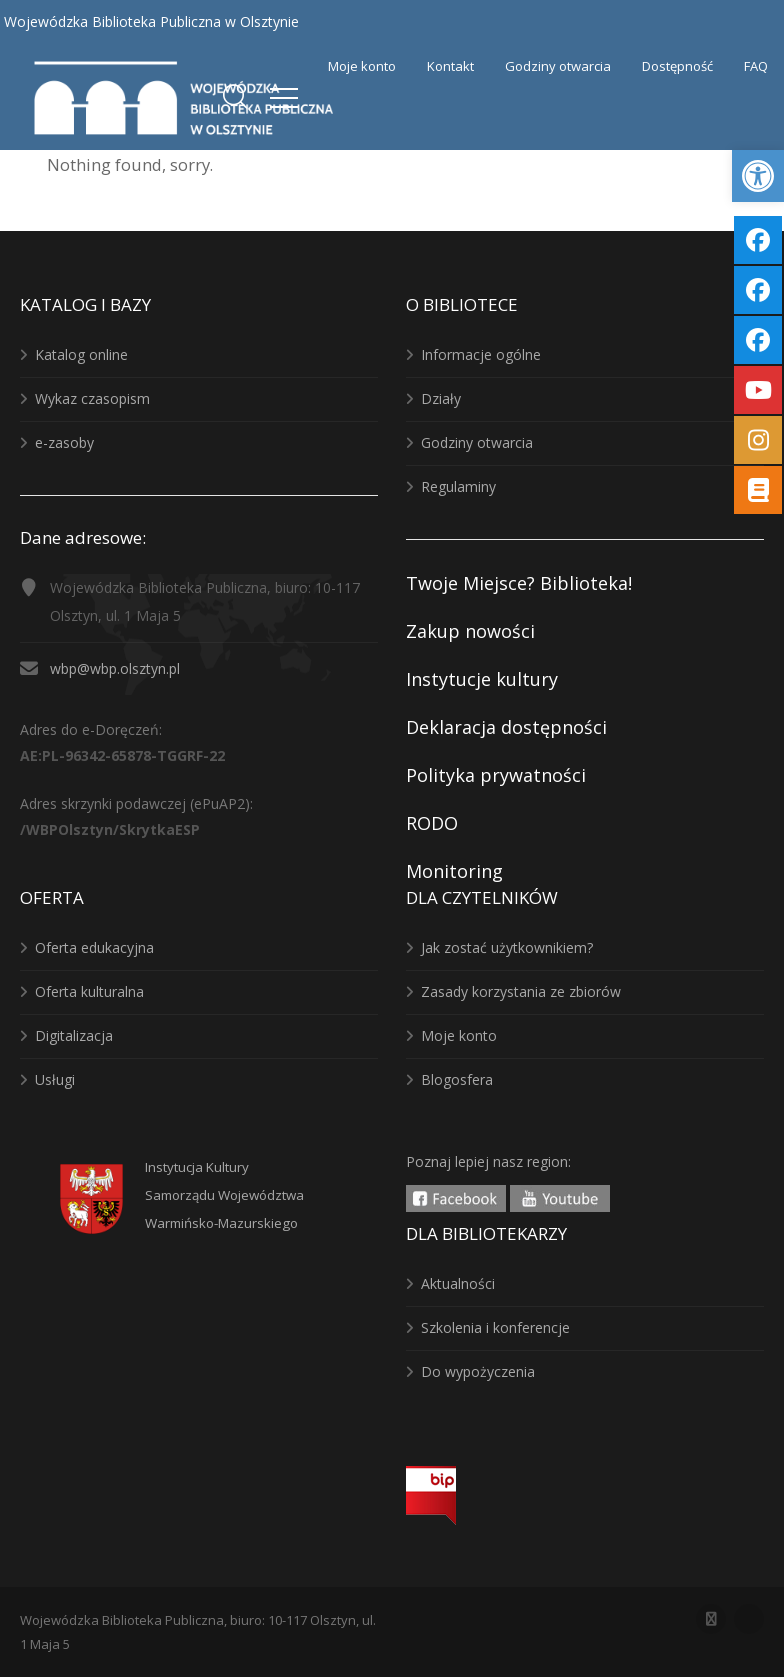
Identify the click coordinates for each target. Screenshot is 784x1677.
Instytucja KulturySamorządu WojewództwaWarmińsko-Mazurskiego (224, 1195)
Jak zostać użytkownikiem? (507, 947)
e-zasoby (64, 442)
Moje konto (459, 1035)
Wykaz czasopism (92, 398)
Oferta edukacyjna (94, 947)
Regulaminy (458, 486)
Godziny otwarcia (477, 442)
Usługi (55, 1079)
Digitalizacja (74, 1035)
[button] (758, 176)
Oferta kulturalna (89, 991)
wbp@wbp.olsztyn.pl (115, 668)
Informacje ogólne (481, 354)
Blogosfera (457, 1079)
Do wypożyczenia (478, 1371)
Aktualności (458, 1283)
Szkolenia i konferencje (495, 1327)
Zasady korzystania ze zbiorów (521, 991)
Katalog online (81, 354)
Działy (441, 398)
